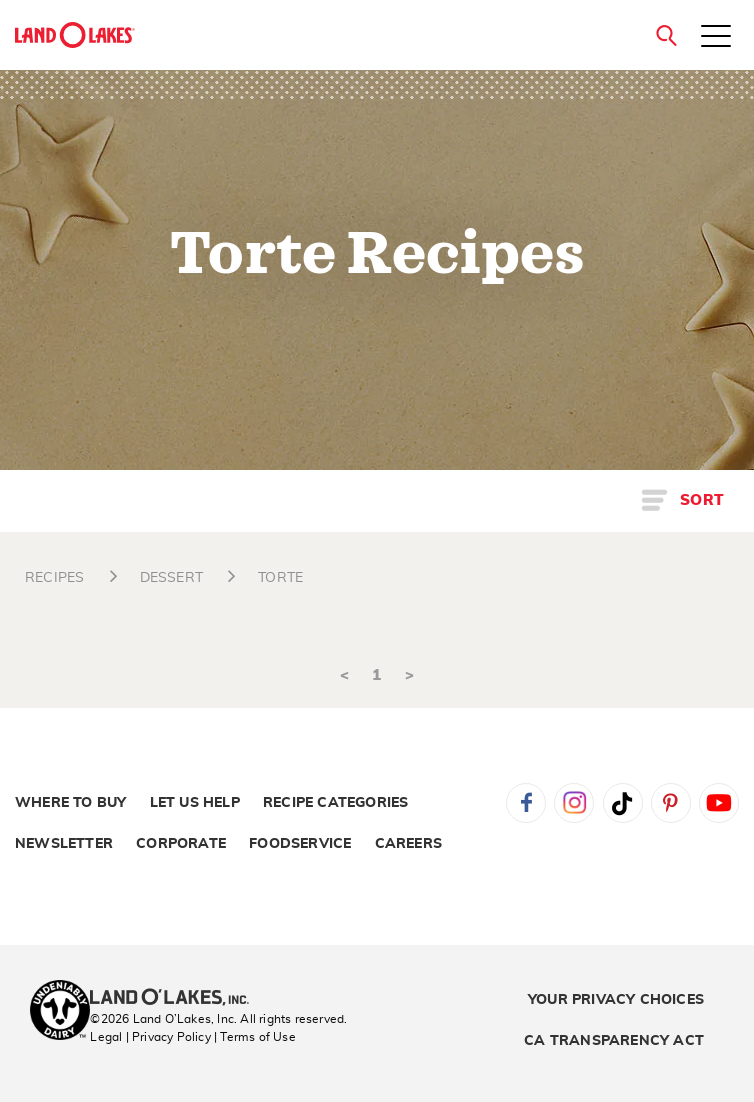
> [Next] (409, 675)
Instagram (574, 803)
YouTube (719, 803)
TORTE (280, 578)
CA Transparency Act (614, 1041)
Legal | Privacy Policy (150, 1037)
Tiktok (623, 803)
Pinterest (671, 803)
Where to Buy (70, 803)
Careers (408, 844)
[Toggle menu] (716, 38)
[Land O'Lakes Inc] (177, 999)
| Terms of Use (255, 1037)
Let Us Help (195, 803)
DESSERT (171, 578)
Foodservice (300, 844)
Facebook (526, 803)
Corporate (181, 844)
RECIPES (54, 578)
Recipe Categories (335, 803)
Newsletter (64, 844)
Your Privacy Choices (616, 1000)
